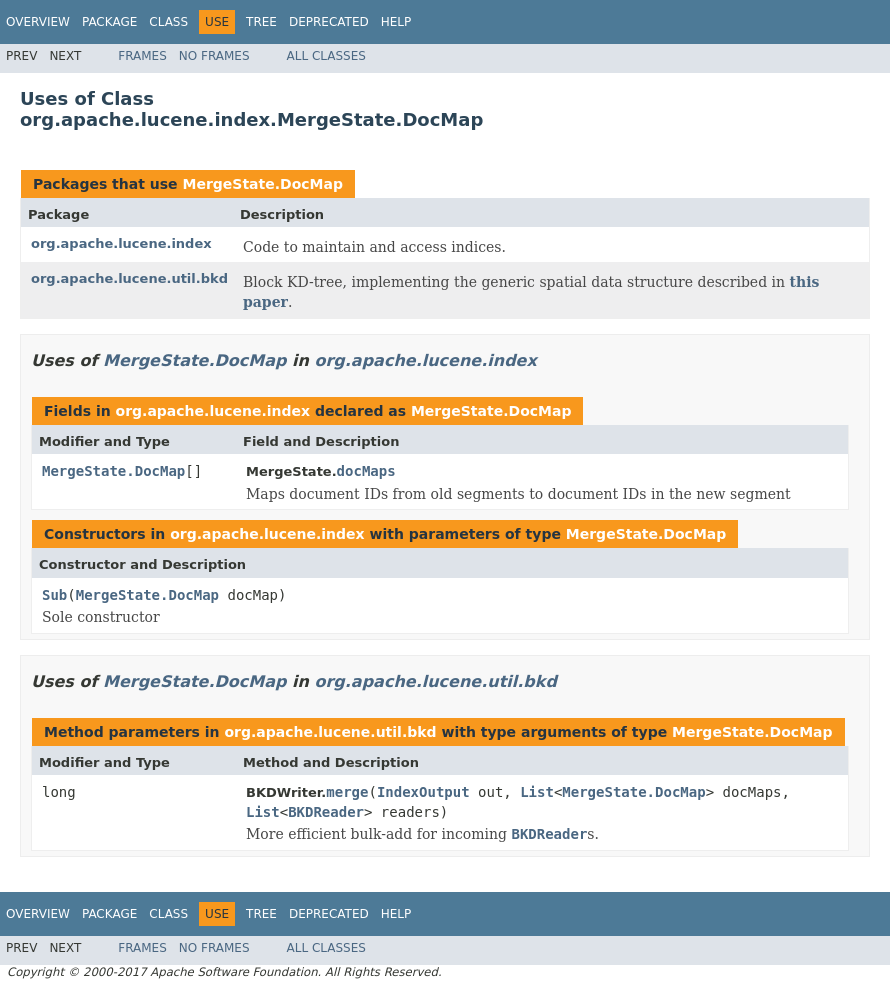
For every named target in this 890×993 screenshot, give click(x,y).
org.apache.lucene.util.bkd (129, 278)
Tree (261, 22)
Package (109, 22)
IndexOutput (423, 792)
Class (168, 22)
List (537, 792)
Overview (38, 22)
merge (347, 792)
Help (396, 22)
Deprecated (329, 22)
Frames (142, 56)
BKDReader (326, 812)
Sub (54, 595)
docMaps (366, 471)
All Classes (326, 56)
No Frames (214, 56)
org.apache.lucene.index (121, 243)
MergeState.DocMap (262, 184)
